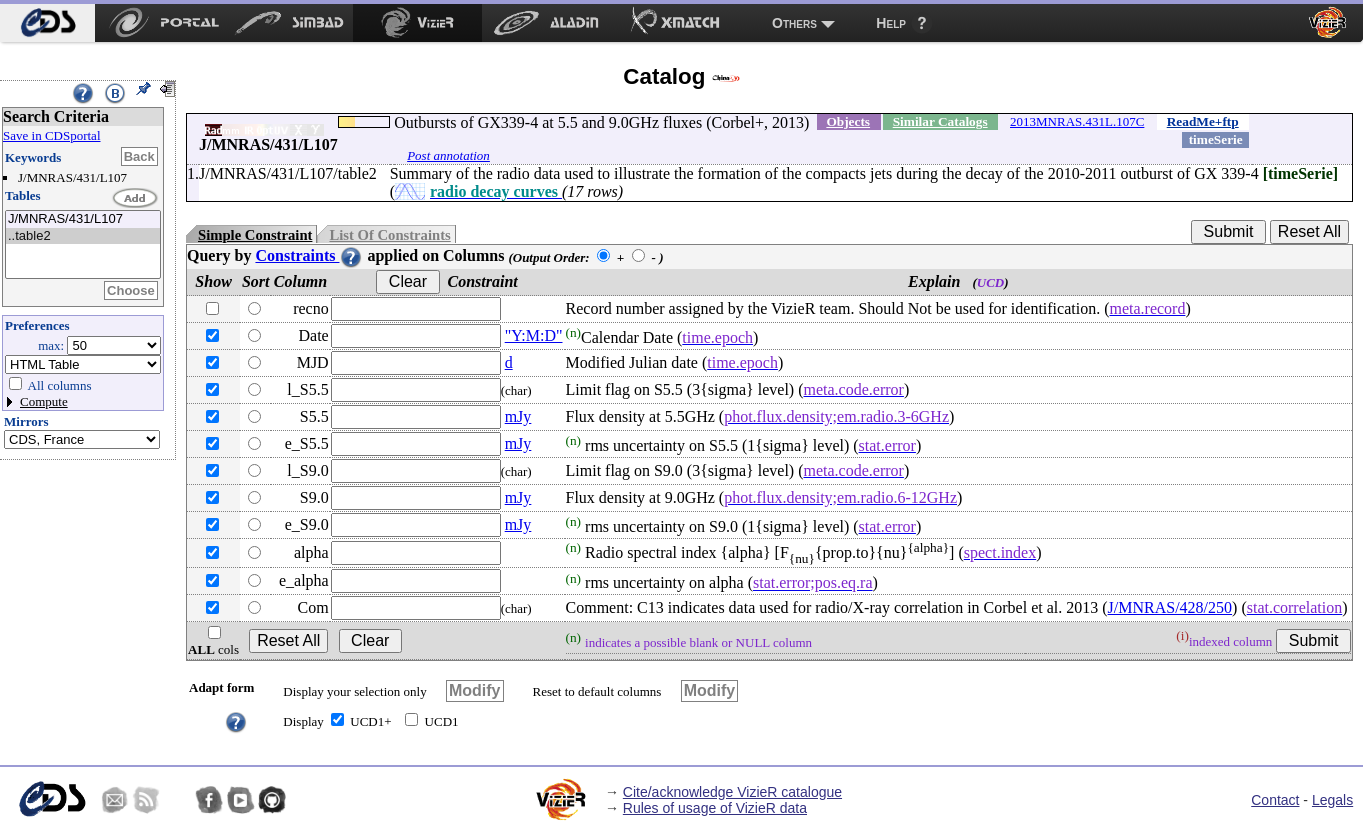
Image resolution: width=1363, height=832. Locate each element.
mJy (518, 416)
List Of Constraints (389, 235)
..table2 (83, 236)
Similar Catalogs (940, 121)
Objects (848, 121)
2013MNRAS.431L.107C (1077, 121)
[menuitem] (47, 23)
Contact (1275, 800)
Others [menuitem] (794, 23)
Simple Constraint (255, 235)
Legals (1332, 800)
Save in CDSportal (52, 135)
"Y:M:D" (534, 335)
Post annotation (448, 155)
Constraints (309, 255)
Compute (44, 401)
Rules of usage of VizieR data (715, 808)
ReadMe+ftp (1203, 121)
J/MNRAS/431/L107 (83, 219)
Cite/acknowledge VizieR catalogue (732, 792)
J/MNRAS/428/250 (1170, 607)
